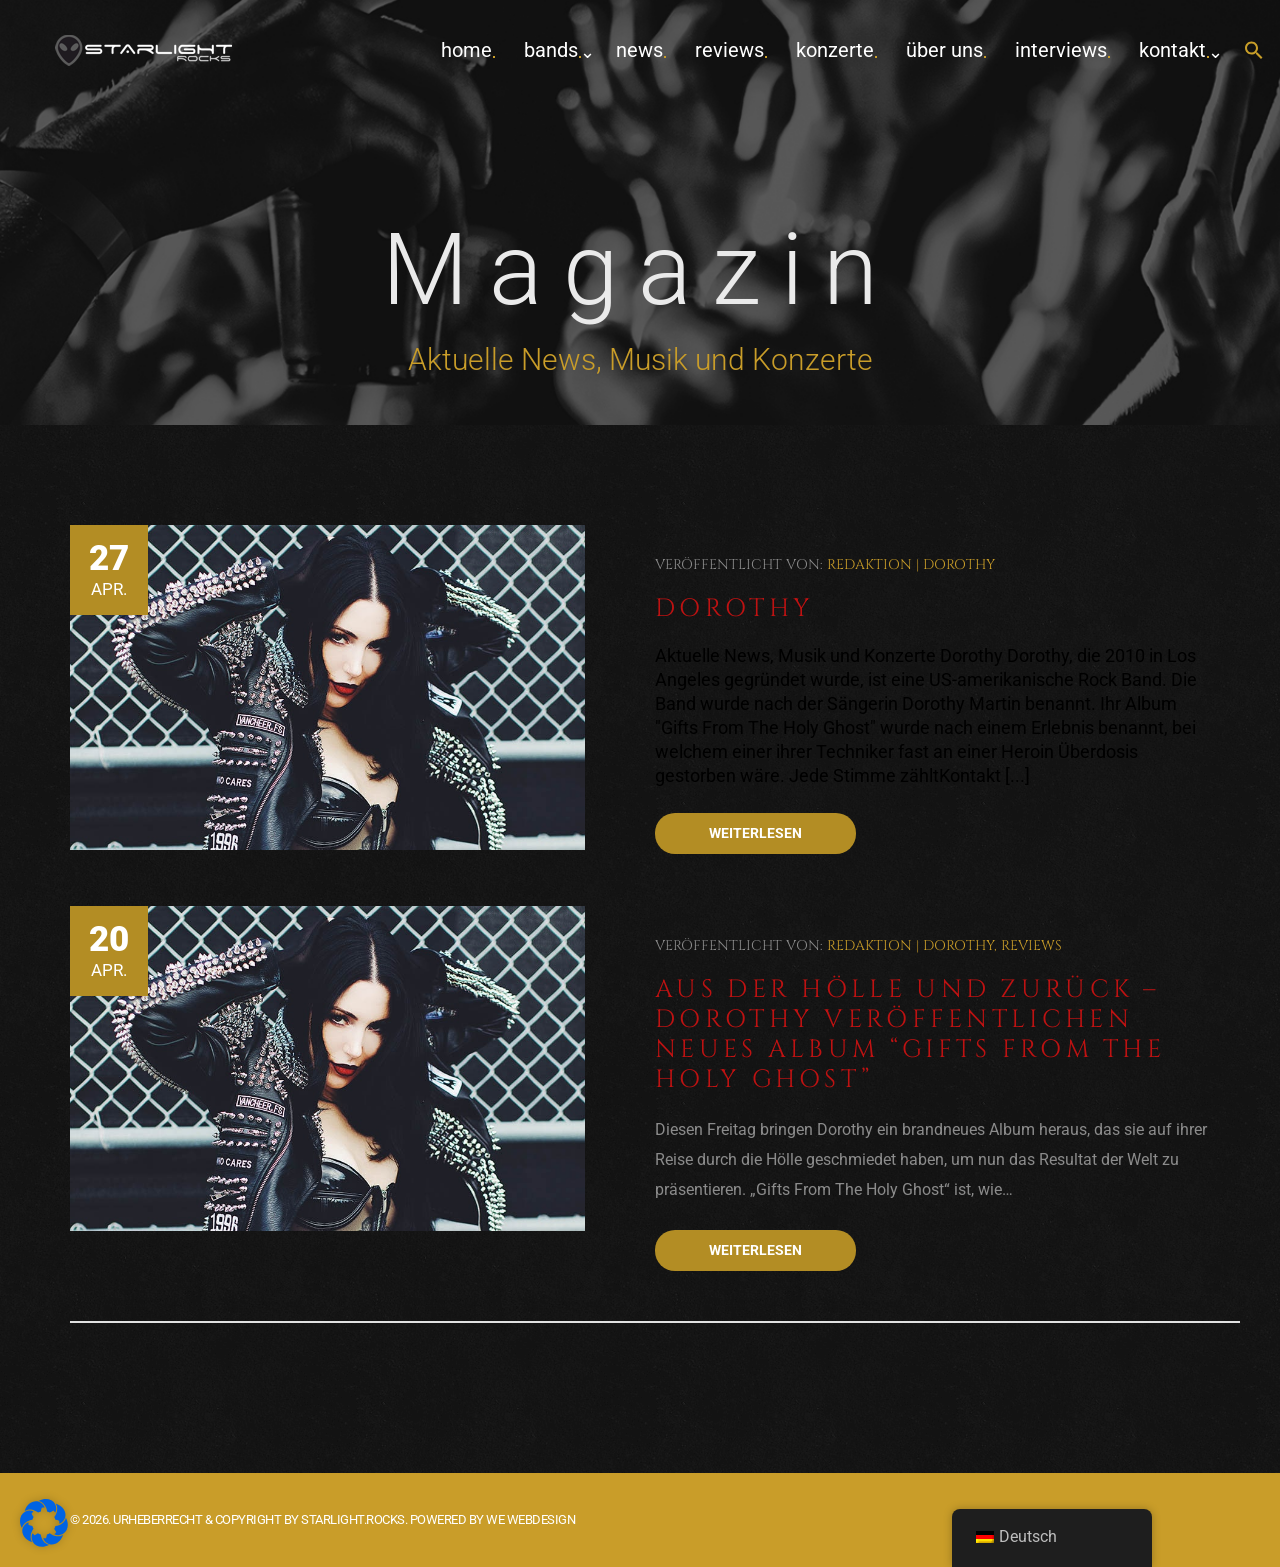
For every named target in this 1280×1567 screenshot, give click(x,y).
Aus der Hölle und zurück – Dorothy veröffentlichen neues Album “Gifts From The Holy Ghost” (910, 1034)
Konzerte (835, 50)
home (466, 50)
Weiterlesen (755, 833)
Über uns (944, 50)
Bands (551, 50)
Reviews (729, 50)
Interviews (1061, 50)
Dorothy (959, 564)
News (639, 50)
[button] (1254, 51)
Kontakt (1172, 50)
